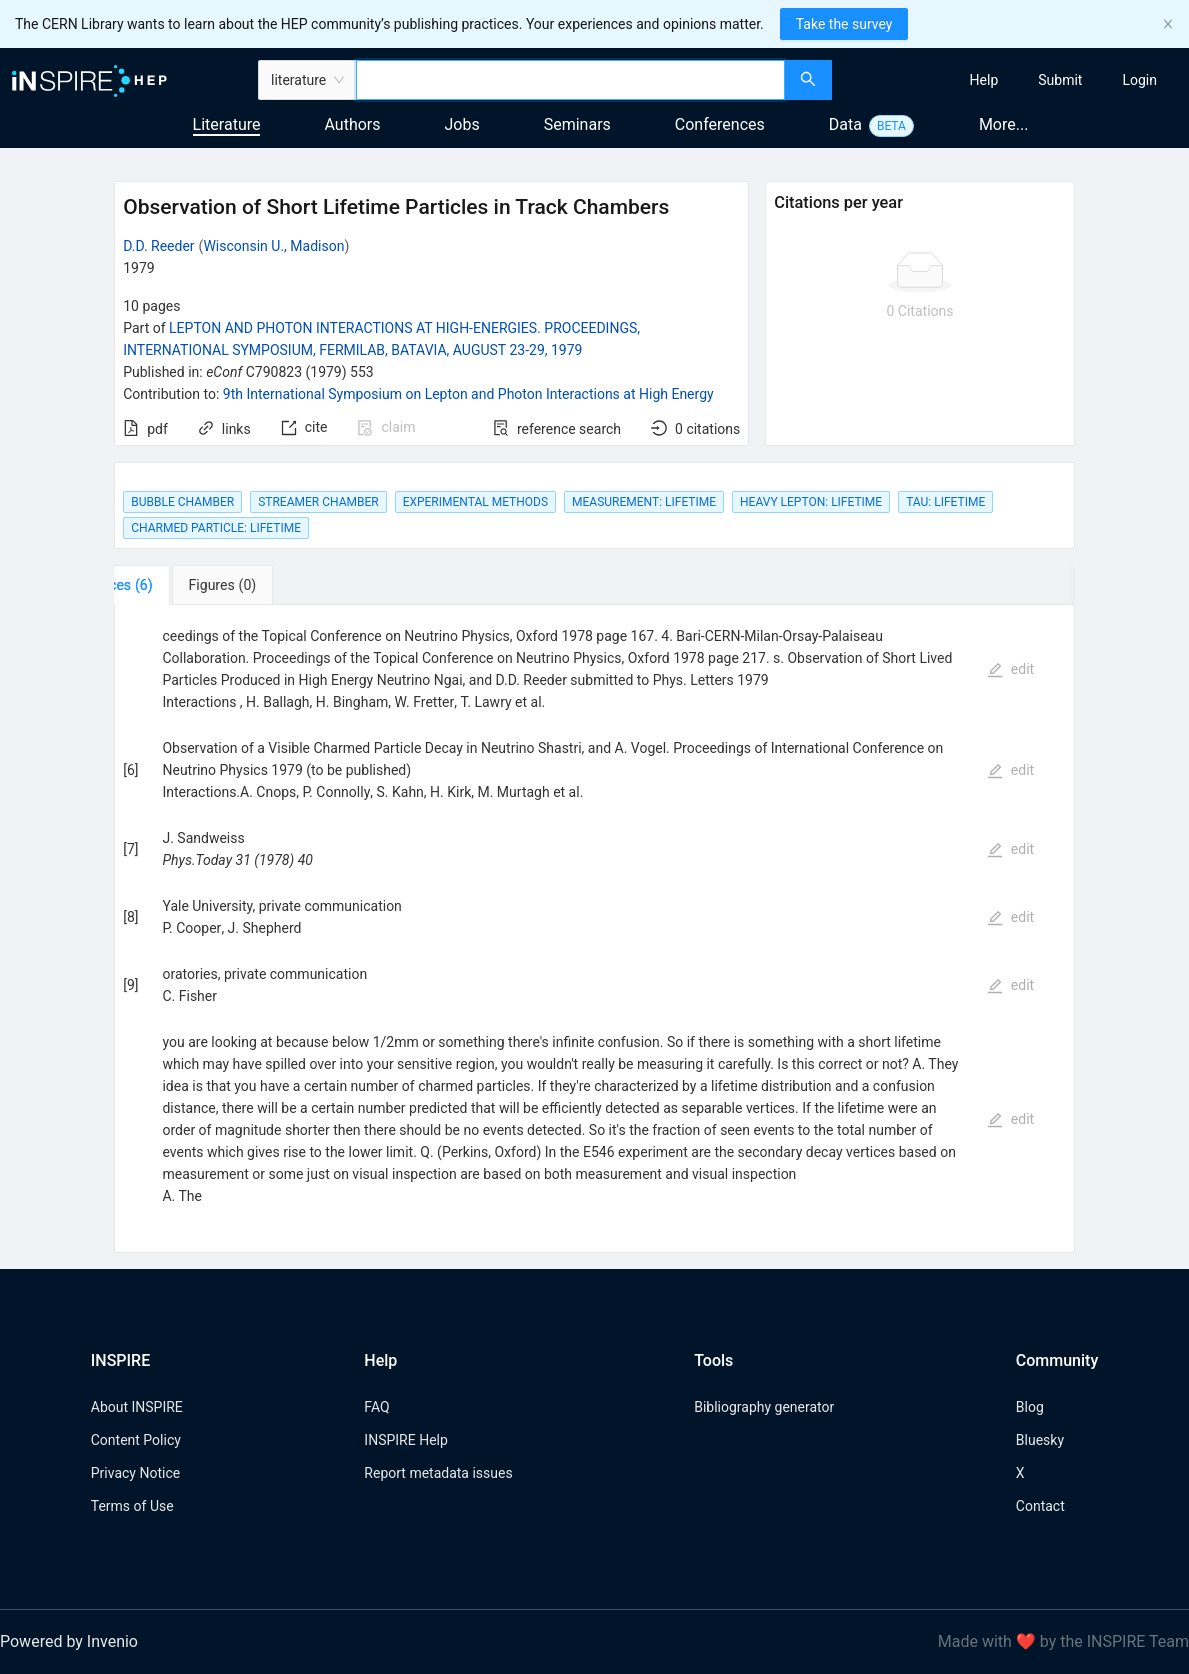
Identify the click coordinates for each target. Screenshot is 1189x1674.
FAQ (376, 1407)
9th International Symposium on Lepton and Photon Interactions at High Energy (468, 394)
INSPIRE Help (405, 1440)
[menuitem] (984, 80)
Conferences (720, 124)
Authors (352, 124)
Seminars (577, 124)
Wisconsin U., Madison (273, 246)
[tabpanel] (594, 929)
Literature (227, 124)
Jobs (462, 124)
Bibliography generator (764, 1407)
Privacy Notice (135, 1473)
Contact (1040, 1506)
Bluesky (1040, 1440)
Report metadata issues (438, 1473)
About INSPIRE (137, 1407)
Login (1139, 80)
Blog (1030, 1407)
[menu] (1013, 80)
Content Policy (136, 1440)
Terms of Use (132, 1506)
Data (845, 124)
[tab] (176, 585)
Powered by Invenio (69, 1641)
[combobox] (570, 80)
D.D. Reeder (158, 246)
